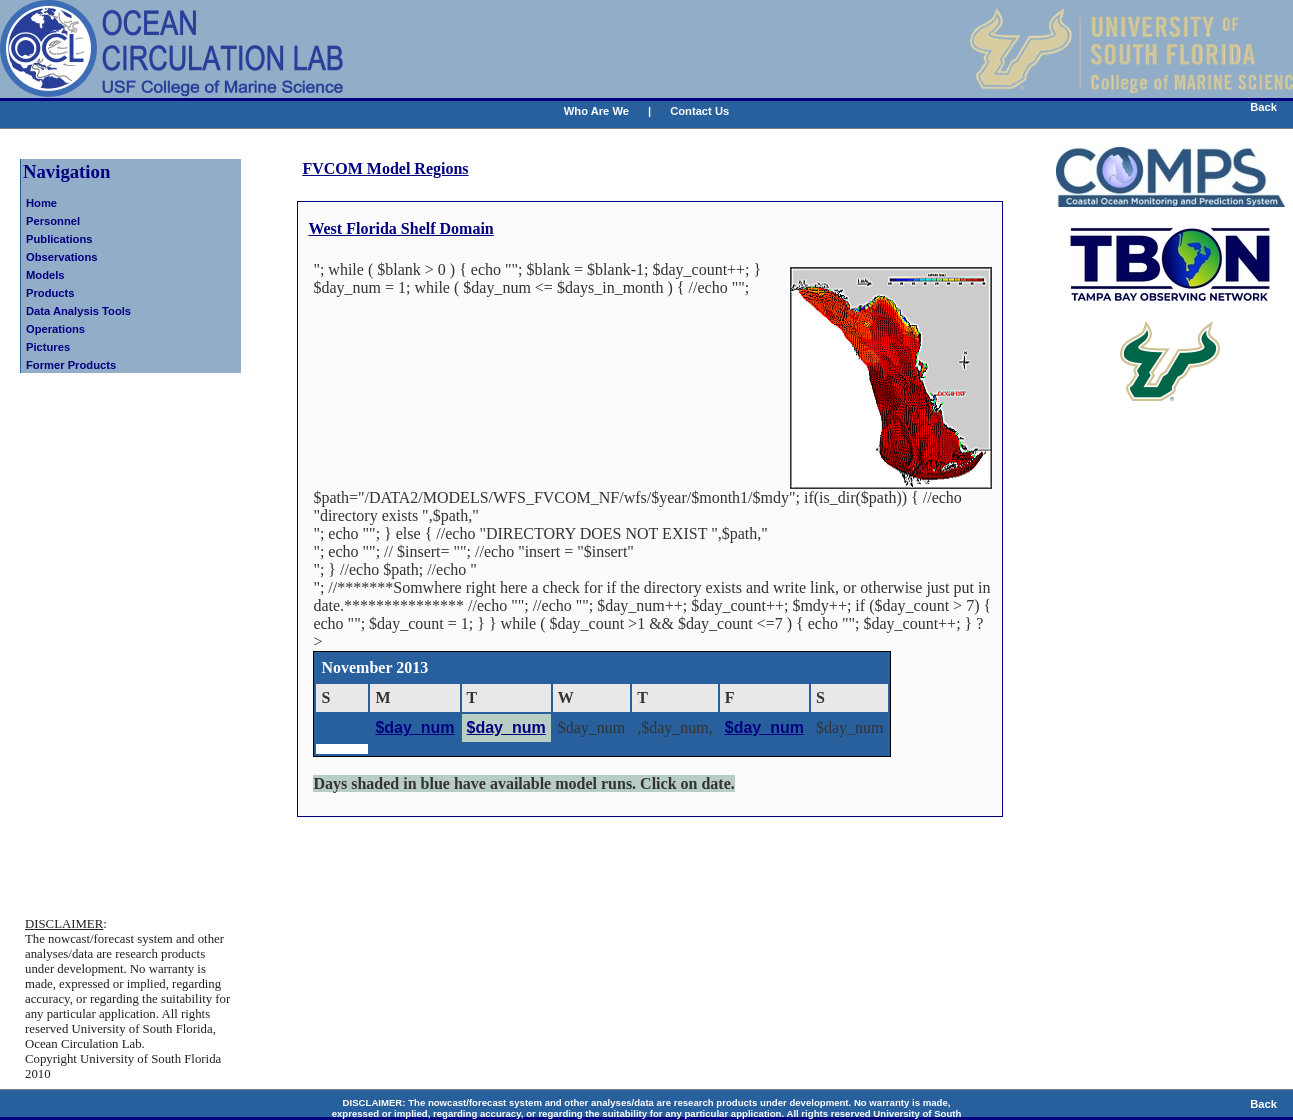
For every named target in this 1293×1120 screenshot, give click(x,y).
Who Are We (596, 111)
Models (45, 275)
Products (50, 293)
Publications (59, 239)
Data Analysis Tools (78, 311)
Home (41, 203)
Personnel (53, 221)
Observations (62, 257)
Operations (55, 329)
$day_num (414, 727)
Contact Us (699, 111)
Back (1263, 107)
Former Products (71, 365)
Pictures (48, 347)
